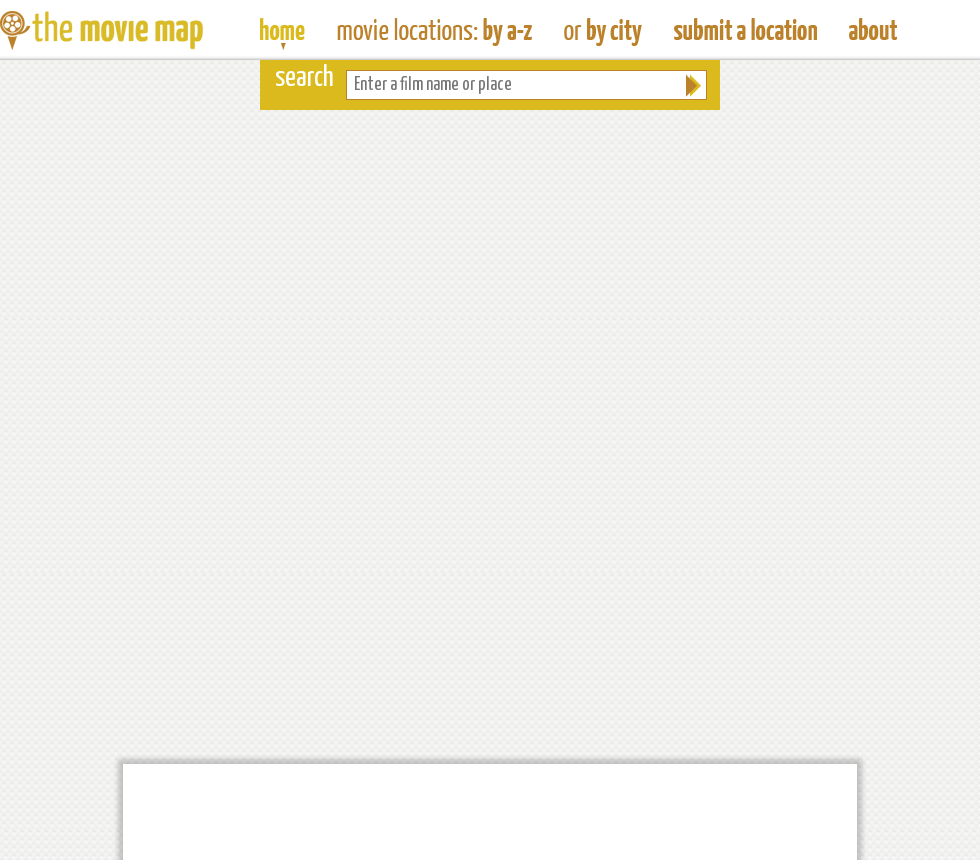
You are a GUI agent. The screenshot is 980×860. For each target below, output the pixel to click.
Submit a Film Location (745, 30)
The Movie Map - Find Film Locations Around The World (282, 30)
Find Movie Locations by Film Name (434, 30)
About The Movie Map (873, 30)
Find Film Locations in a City (603, 30)
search (304, 78)
